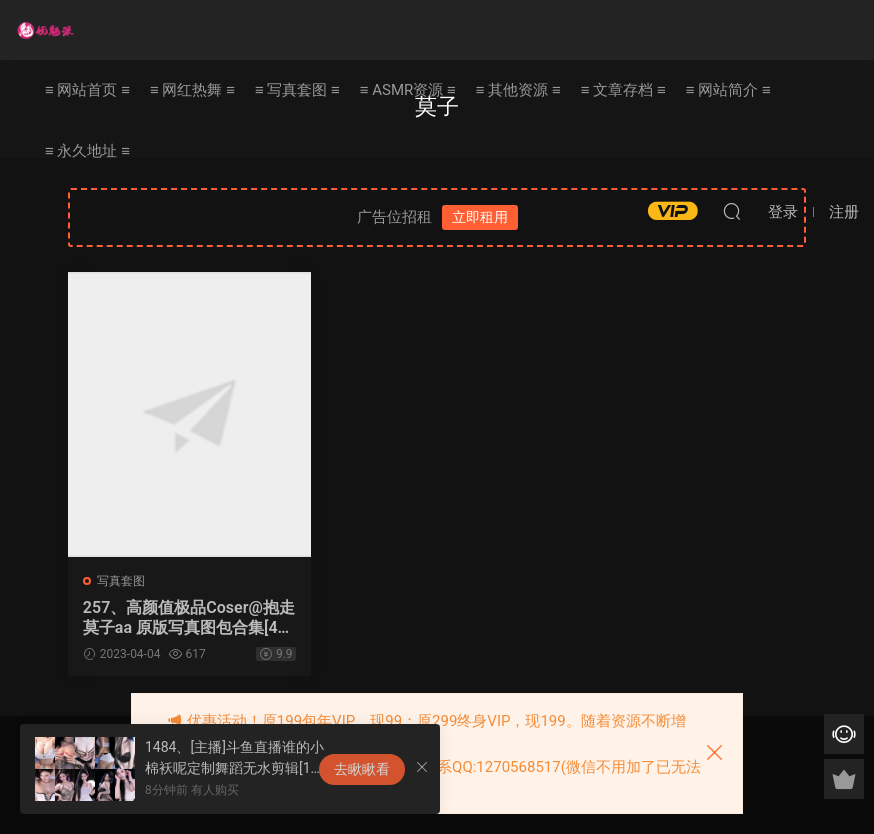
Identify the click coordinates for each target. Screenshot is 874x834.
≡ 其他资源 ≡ (518, 90)
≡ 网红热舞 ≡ (192, 90)
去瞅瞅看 (362, 769)
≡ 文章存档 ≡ (623, 90)
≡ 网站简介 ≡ (728, 90)
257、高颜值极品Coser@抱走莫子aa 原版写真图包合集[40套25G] (181, 618)
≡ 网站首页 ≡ (87, 90)
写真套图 (121, 581)
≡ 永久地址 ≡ (87, 151)
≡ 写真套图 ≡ (297, 90)
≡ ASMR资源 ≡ (408, 90)
